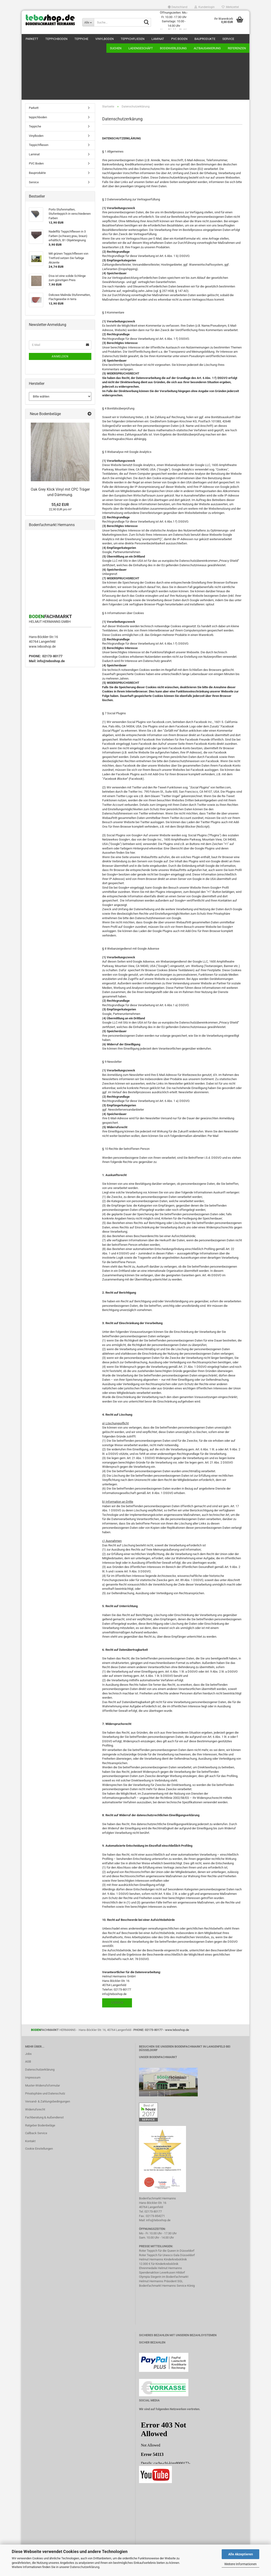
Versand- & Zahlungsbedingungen (47, 2045)
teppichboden (56, 39)
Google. (177, 862)
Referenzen (237, 39)
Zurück (117, 1946)
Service (34, 126)
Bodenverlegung (173, 39)
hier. (133, 796)
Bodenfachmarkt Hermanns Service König (167, 2229)
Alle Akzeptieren (240, 2554)
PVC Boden (36, 107)
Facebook (212, 705)
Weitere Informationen (240, 2564)
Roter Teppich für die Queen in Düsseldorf (166, 2194)
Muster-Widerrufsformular (42, 2029)
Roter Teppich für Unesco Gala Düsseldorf (167, 2199)
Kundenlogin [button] (204, 7)
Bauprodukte (37, 116)
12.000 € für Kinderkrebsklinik (158, 2207)
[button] (177, 7)
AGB (28, 2005)
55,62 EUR (60, 448)
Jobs (28, 1997)
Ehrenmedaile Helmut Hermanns (160, 2211)
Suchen (115, 39)
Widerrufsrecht (35, 2053)
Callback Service (36, 2077)
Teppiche (35, 70)
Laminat (34, 98)
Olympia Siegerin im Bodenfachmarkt (163, 2220)
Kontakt (30, 2085)
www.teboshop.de (42, 590)
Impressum (32, 2021)
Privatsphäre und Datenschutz (45, 2037)
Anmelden (60, 300)
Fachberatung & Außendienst (44, 2061)
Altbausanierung (207, 39)
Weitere (80, 39)
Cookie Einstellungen (39, 2092)
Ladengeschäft (140, 39)
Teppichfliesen (38, 88)
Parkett (32, 39)
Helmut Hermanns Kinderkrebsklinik (163, 2203)
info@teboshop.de (51, 605)
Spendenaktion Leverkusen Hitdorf (162, 2216)
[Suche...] (88, 22)
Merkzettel (230, 7)
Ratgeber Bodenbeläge (40, 2069)
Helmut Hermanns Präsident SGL (161, 2225)
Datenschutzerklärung (84, 2567)
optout (210, 548)
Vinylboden (36, 79)
